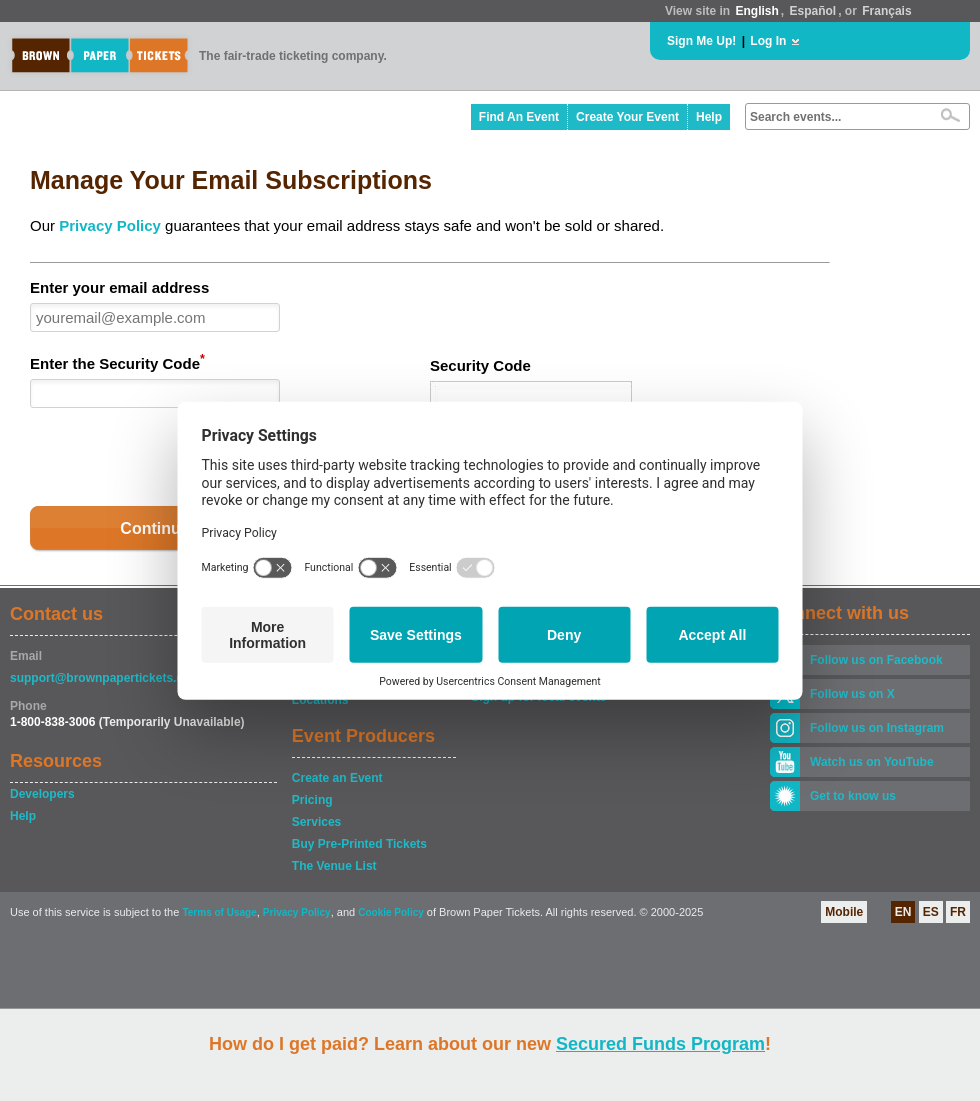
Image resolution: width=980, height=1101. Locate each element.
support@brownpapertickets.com (105, 678)
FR (958, 912)
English (756, 11)
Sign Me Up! (701, 41)
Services (316, 822)
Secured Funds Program (660, 1044)
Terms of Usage (219, 912)
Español (813, 11)
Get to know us (853, 796)
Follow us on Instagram (877, 728)
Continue (154, 528)
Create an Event (337, 778)
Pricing (312, 800)
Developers (42, 794)
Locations (320, 700)
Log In (768, 41)
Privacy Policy (110, 225)
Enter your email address (119, 287)
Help (709, 117)
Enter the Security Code (117, 362)
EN (903, 912)
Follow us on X (852, 694)
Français (886, 11)
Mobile (844, 912)
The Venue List (334, 866)
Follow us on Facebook (876, 660)
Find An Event (519, 117)
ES (931, 912)
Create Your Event (627, 117)
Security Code (480, 365)
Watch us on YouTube (872, 762)
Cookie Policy (391, 912)
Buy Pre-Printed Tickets (359, 844)
